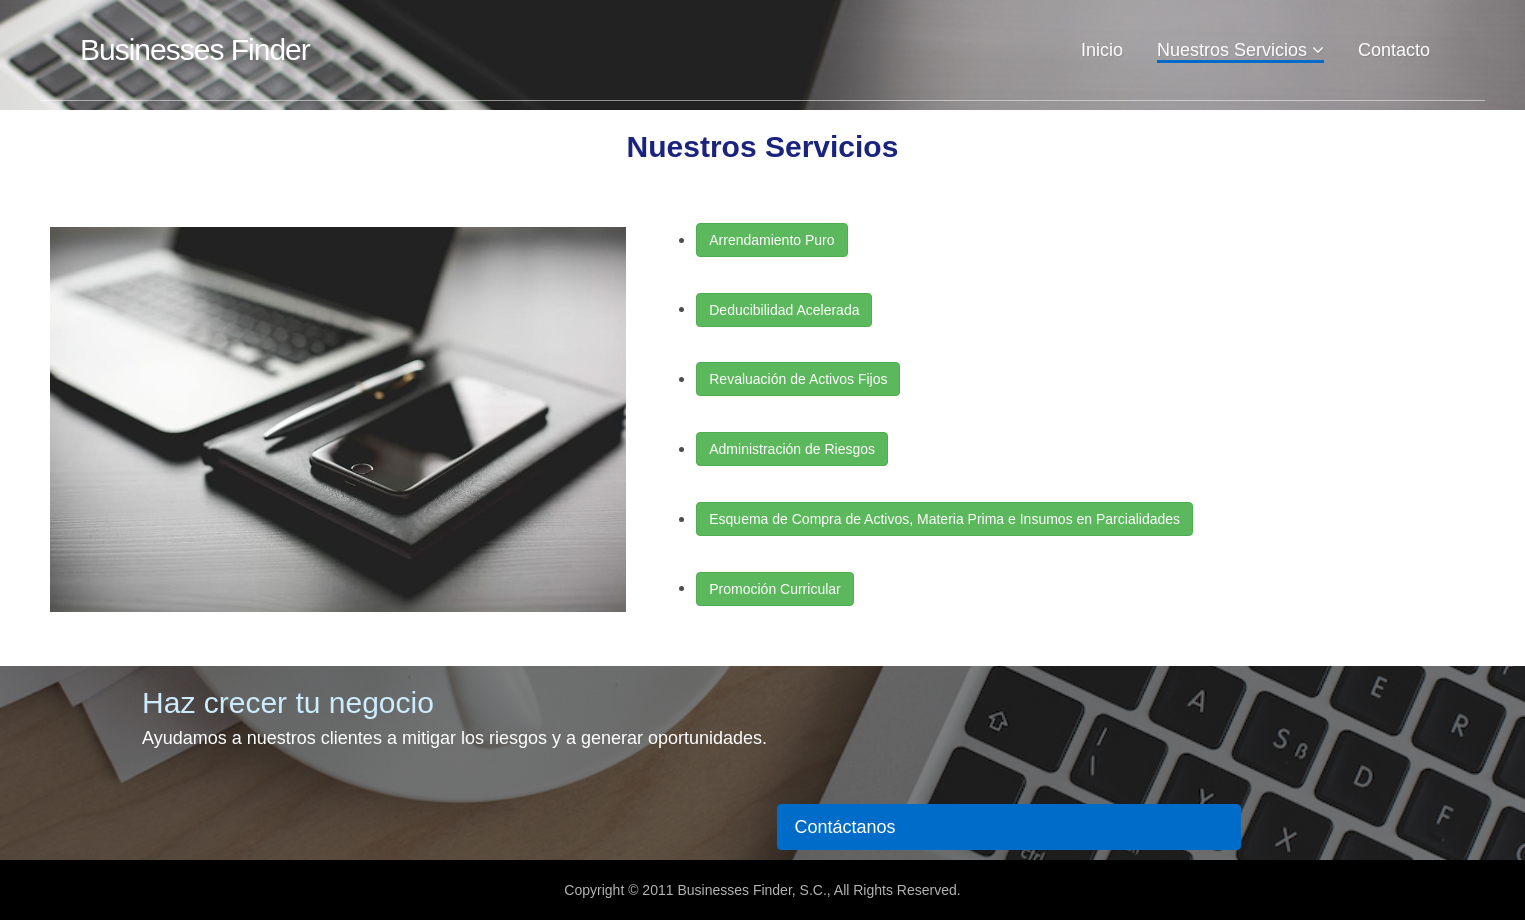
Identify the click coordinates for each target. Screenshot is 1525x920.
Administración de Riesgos (792, 449)
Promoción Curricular (774, 589)
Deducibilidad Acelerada (784, 310)
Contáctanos (844, 827)
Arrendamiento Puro (771, 240)
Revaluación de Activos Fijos (798, 379)
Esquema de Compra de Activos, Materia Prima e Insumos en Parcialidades (944, 519)
